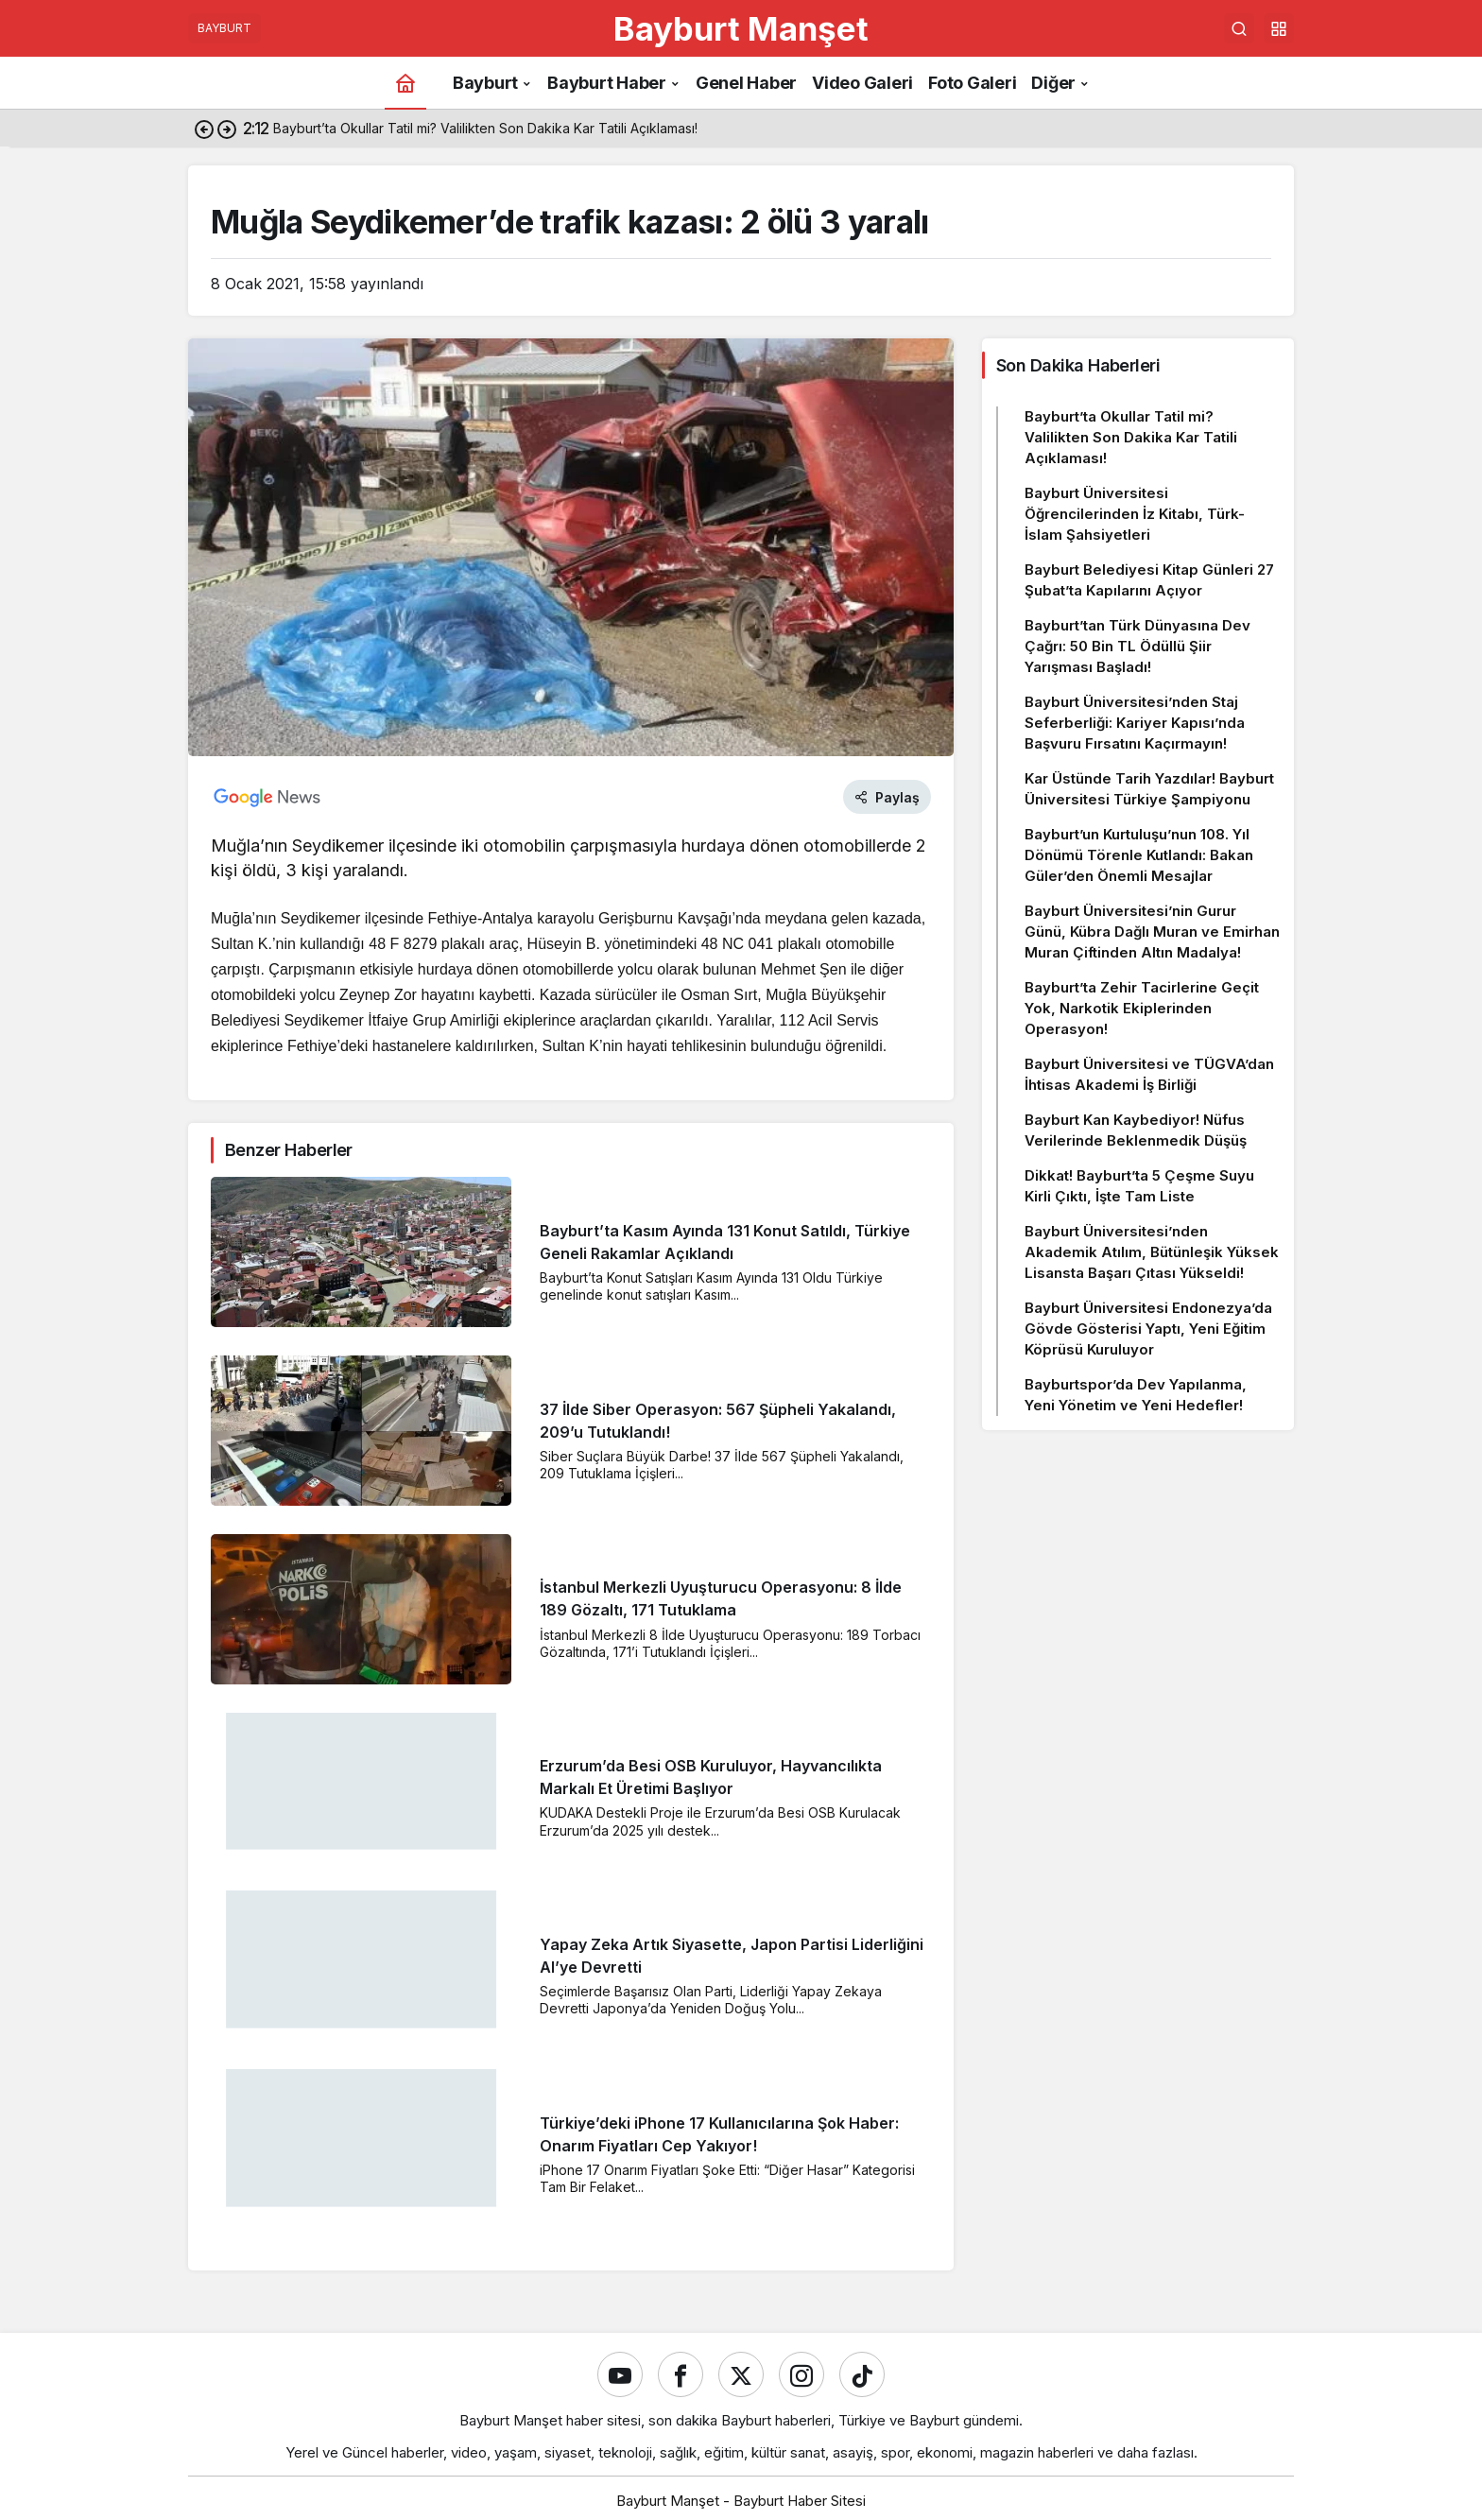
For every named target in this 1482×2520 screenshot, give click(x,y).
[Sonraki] (226, 128)
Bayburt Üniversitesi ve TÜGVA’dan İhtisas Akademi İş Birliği (1149, 1074)
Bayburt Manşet (741, 28)
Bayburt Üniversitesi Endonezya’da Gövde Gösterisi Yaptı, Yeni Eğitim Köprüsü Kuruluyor (1148, 1328)
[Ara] (1239, 28)
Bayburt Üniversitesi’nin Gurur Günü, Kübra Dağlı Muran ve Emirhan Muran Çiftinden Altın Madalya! (1152, 931)
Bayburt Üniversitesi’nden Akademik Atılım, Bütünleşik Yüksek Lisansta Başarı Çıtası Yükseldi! (1152, 1252)
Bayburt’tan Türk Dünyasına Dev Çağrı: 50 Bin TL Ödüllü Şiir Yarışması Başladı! (1137, 646)
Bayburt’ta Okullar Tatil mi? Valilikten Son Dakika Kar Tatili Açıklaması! (1131, 437)
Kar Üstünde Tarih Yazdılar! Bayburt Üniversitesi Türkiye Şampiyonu (1149, 788)
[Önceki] (204, 128)
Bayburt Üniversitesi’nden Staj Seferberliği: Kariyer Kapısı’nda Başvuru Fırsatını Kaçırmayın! (1135, 722)
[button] (1279, 28)
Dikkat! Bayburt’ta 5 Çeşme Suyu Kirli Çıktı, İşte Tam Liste (1139, 1185)
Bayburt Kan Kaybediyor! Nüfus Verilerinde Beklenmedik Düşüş (1136, 1130)
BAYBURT (224, 28)
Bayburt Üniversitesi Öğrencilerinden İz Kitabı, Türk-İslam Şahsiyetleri (1135, 514)
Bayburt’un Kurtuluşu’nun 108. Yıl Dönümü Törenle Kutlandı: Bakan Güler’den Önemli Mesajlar (1139, 855)
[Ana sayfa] (405, 82)
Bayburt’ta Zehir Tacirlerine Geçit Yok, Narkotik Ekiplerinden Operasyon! (1142, 1008)
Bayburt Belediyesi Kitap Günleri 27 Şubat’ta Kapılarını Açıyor (1149, 580)
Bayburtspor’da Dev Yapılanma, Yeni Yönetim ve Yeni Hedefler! (1136, 1394)
